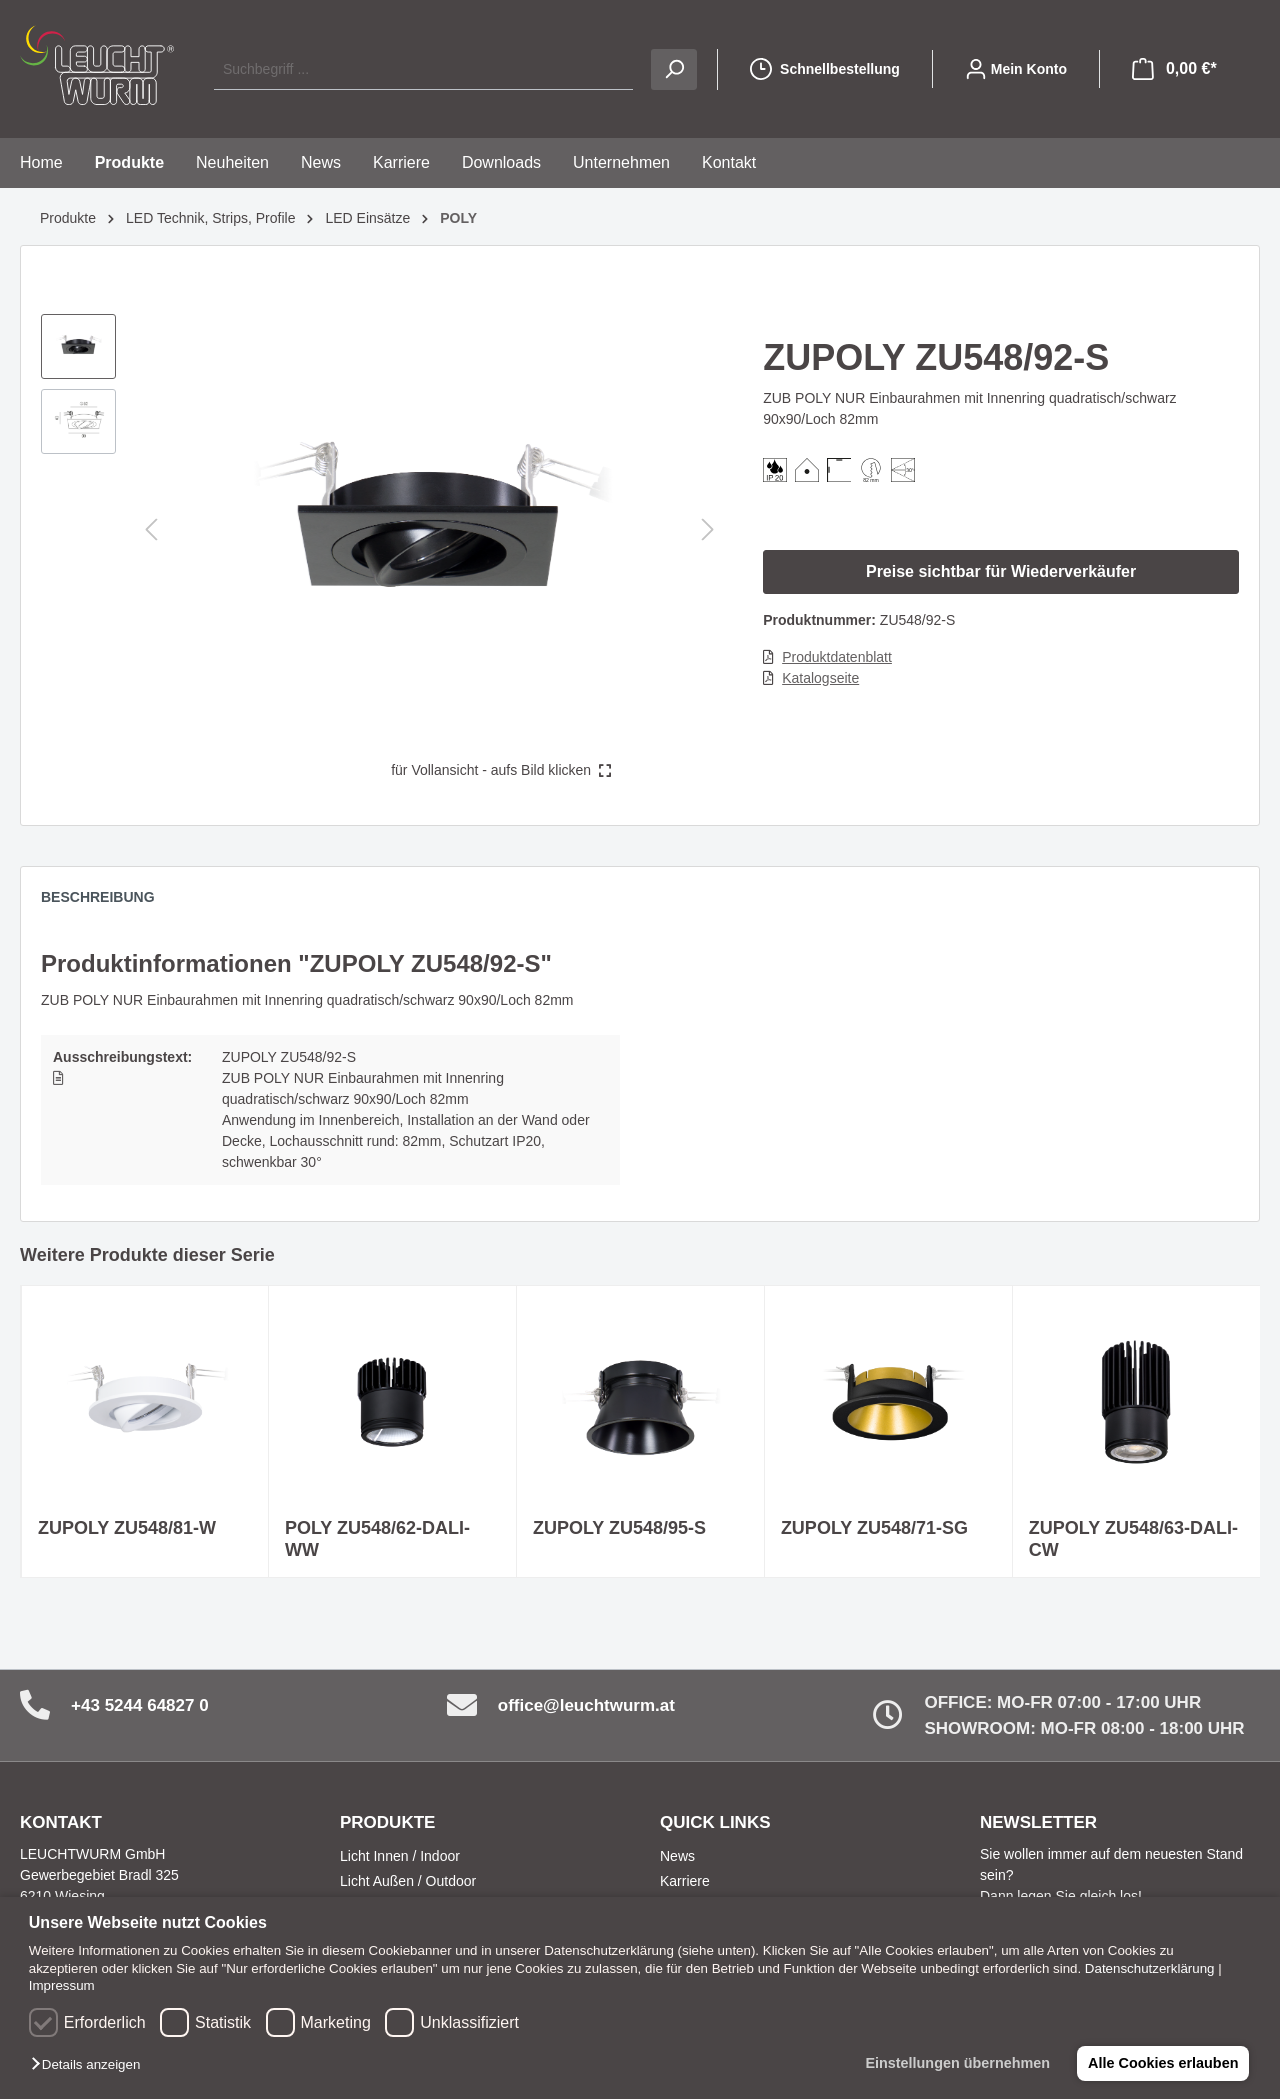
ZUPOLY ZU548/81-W (127, 1528)
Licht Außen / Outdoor (408, 1881)
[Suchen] (674, 69)
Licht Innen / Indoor (400, 1856)
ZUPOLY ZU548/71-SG (874, 1528)
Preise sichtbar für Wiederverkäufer (1001, 571)
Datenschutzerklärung (1150, 1968)
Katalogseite (820, 678)
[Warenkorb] (1174, 69)
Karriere (685, 1881)
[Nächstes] (708, 529)
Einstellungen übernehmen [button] (955, 2063)
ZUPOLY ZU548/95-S (619, 1528)
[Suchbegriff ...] (423, 69)
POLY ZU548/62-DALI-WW (377, 1539)
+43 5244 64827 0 (140, 1705)
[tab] (108, 902)
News (677, 1856)
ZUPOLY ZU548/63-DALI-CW (1133, 1539)
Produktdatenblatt (837, 657)
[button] (90, 2065)
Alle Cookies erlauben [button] (1162, 2063)
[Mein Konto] (1016, 69)
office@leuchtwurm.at (586, 1705)
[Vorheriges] (151, 529)
